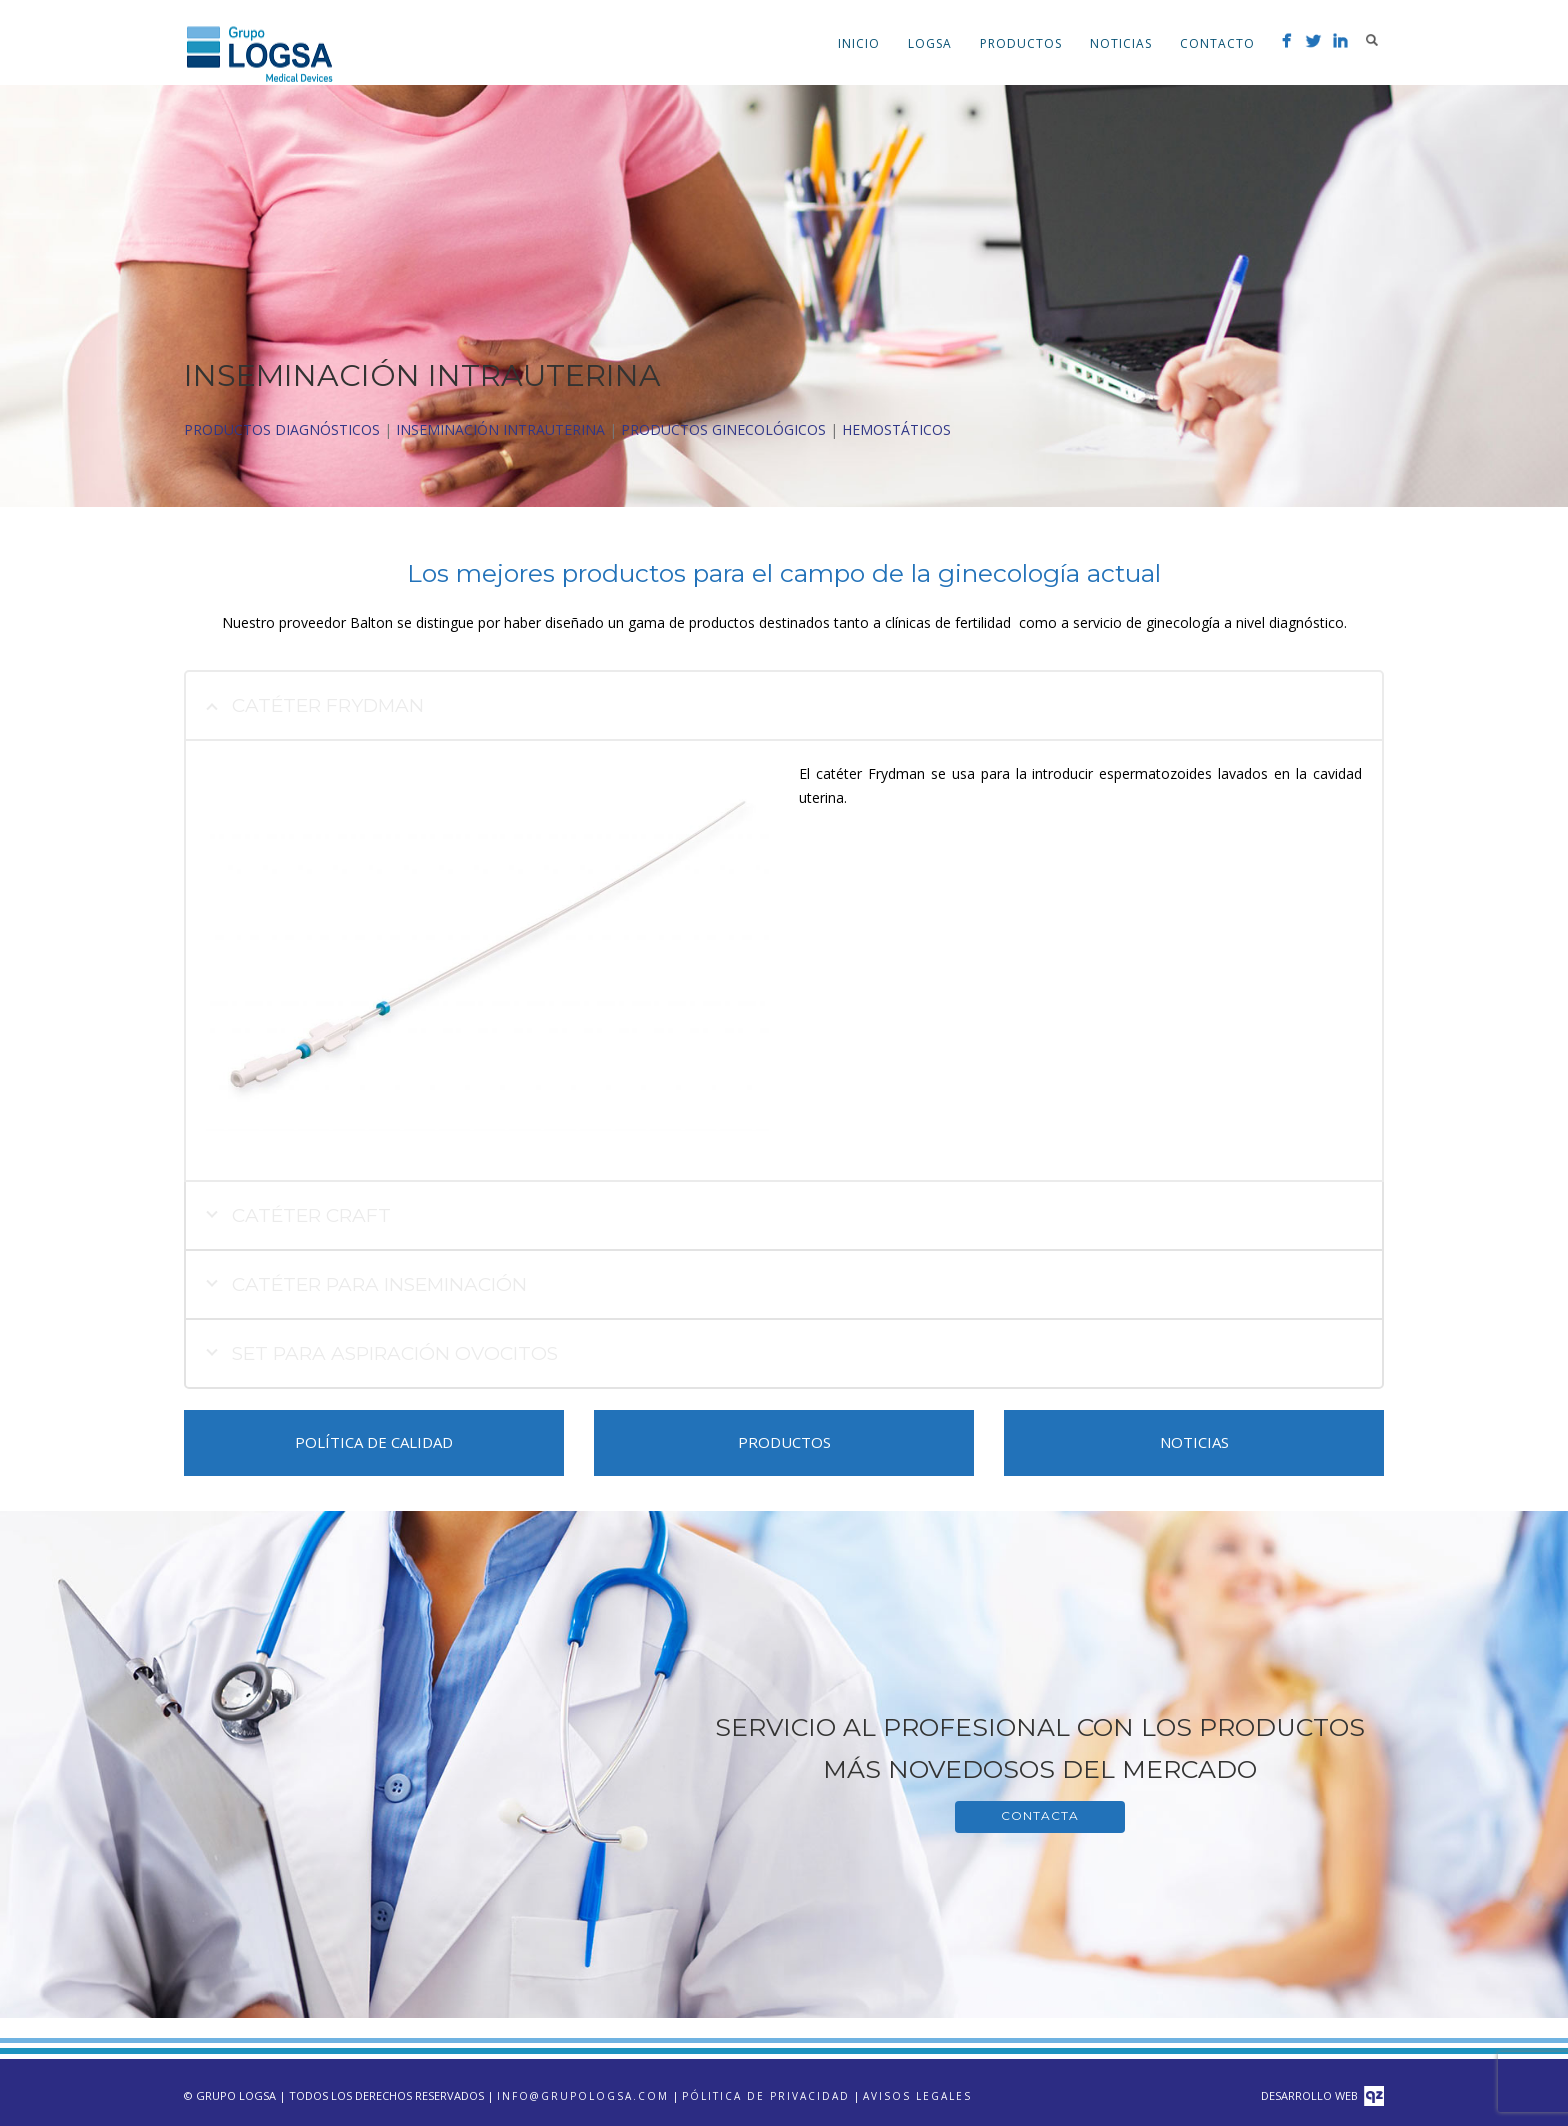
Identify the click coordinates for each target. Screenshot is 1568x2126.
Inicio (859, 43)
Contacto (1217, 43)
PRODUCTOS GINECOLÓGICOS (723, 429)
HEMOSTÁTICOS (896, 429)
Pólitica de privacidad (766, 2096)
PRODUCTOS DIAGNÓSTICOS (282, 429)
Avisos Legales (917, 2096)
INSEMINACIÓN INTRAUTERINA (500, 429)
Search (1372, 40)
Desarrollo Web (1322, 2095)
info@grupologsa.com (583, 2096)
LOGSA (930, 43)
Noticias (1121, 43)
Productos (1021, 43)
